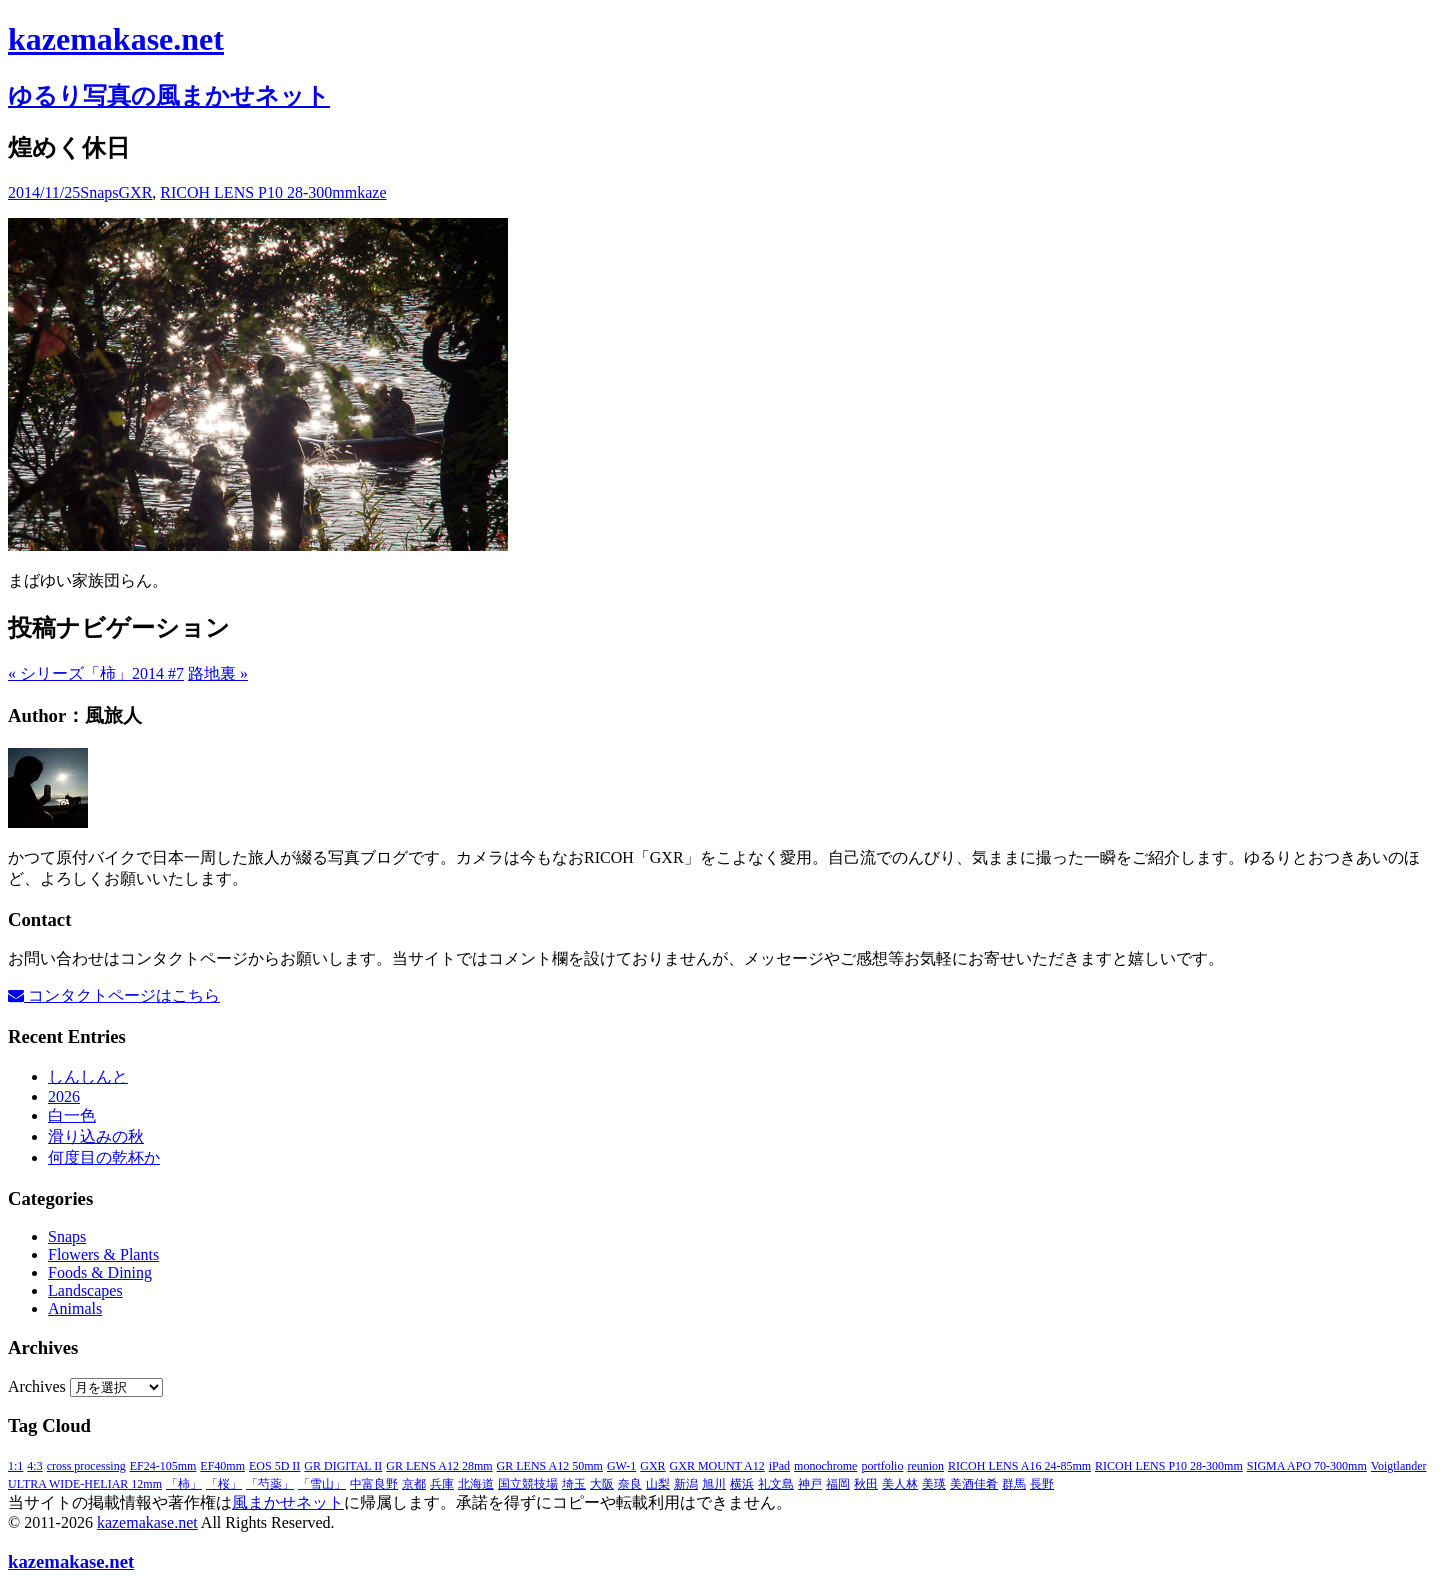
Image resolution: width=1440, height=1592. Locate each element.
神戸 (810, 1484)
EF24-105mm (163, 1466)
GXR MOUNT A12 (717, 1466)
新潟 (686, 1484)
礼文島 (776, 1484)
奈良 (630, 1484)
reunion (925, 1466)
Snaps (99, 192)
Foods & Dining (100, 1272)
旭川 (714, 1484)
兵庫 (442, 1484)
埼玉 (574, 1484)
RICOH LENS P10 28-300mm (258, 192)
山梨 (658, 1484)
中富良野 (374, 1484)
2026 (64, 1096)
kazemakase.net (147, 1522)
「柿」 (184, 1484)
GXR (136, 192)
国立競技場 (528, 1484)
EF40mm (222, 1466)
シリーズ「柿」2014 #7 (96, 673)
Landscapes (85, 1290)
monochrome (825, 1466)
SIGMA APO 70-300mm (1307, 1466)
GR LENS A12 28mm (439, 1466)
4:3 (34, 1466)
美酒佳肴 (974, 1484)
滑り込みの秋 (96, 1136)
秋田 (866, 1484)
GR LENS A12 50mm (550, 1466)
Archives (37, 1386)
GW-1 (621, 1466)
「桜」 (224, 1484)
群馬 (1014, 1484)
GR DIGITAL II (343, 1466)
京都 (414, 1484)
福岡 (838, 1484)
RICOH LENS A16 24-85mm (1019, 1466)
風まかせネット (288, 1502)
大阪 (602, 1484)
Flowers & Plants (103, 1254)
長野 (1042, 1484)
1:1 (15, 1466)
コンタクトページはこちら (114, 995)
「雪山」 (322, 1484)
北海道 (476, 1484)
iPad (779, 1466)
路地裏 (218, 673)
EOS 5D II (274, 1466)
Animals (75, 1308)
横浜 (742, 1484)
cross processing (86, 1466)
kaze (371, 192)
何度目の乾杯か (104, 1157)
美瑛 (934, 1484)
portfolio (882, 1466)
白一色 (72, 1115)
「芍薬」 (270, 1484)
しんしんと (88, 1076)
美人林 (900, 1484)
